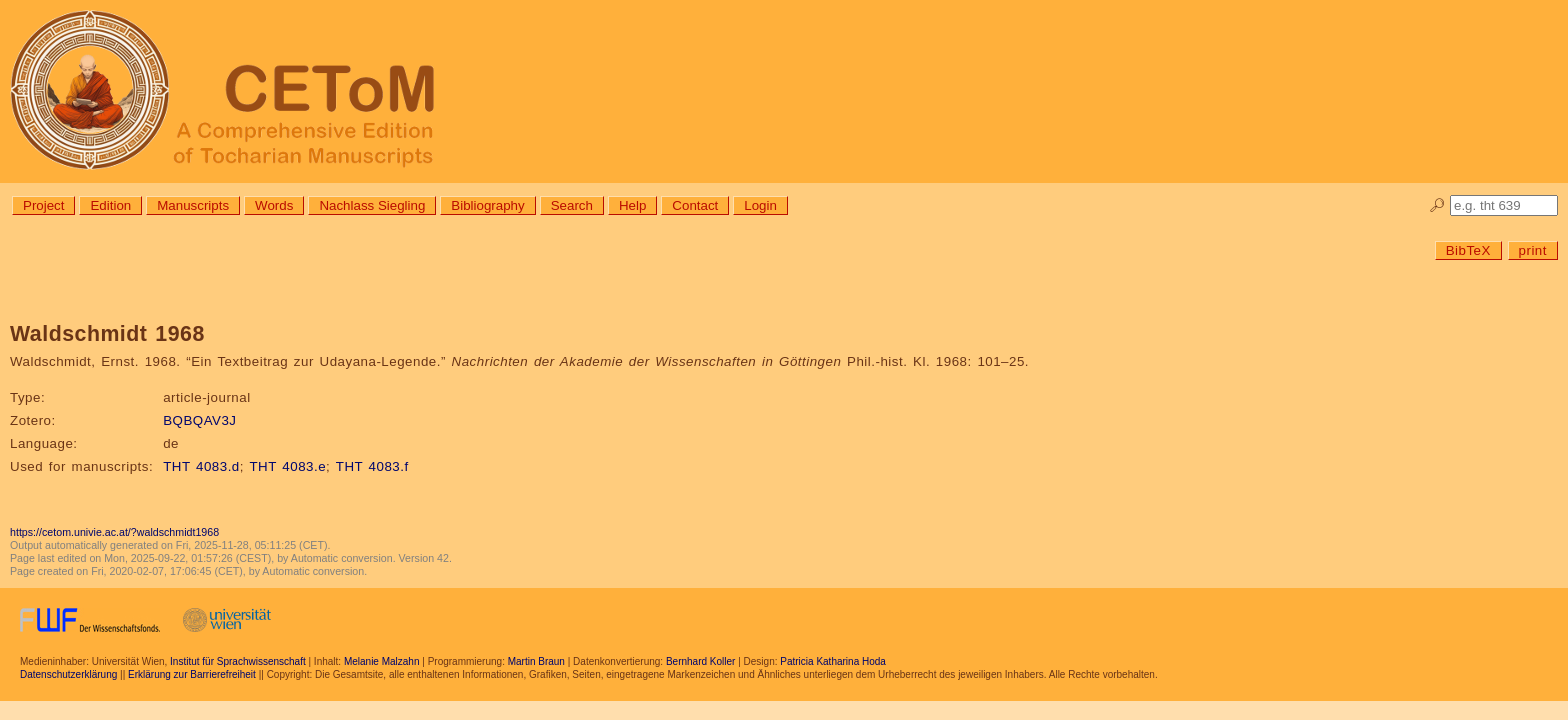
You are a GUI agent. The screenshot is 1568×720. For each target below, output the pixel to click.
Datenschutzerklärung (68, 674)
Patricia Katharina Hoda (833, 661)
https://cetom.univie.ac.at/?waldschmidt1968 (114, 532)
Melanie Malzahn (382, 661)
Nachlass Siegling (372, 205)
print (1533, 250)
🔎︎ (1437, 205)
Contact (695, 205)
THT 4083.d (201, 466)
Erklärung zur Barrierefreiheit (192, 674)
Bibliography (487, 205)
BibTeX (1468, 250)
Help (632, 205)
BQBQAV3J (199, 420)
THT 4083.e (287, 466)
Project (43, 205)
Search (572, 205)
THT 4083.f (372, 466)
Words (274, 205)
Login (760, 205)
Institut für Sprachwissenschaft (238, 661)
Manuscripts (193, 205)
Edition (110, 205)
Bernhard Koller (700, 661)
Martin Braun (536, 661)
